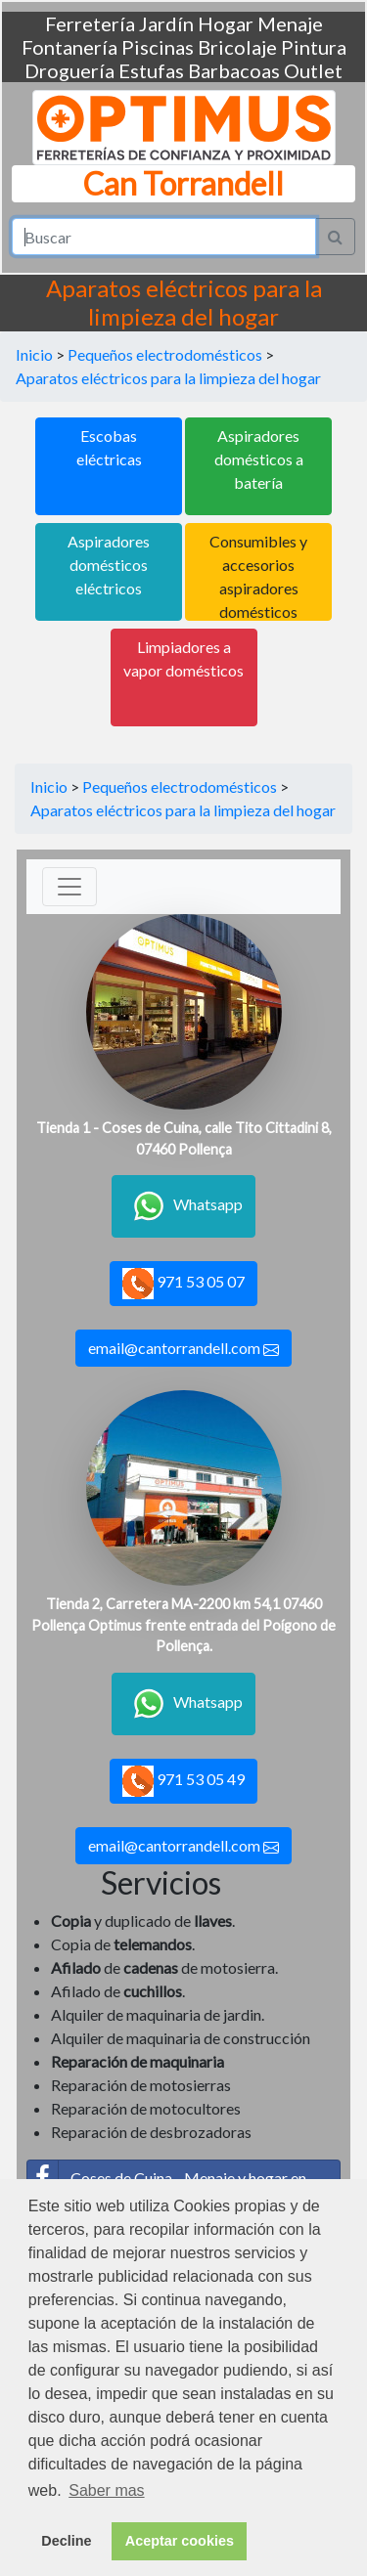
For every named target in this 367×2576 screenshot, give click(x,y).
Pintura (313, 47)
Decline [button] (66, 2541)
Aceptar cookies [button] (179, 2541)
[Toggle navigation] (69, 886)
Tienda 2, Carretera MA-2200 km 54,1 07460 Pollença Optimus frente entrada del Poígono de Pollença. (183, 1624)
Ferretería (90, 23)
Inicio (34, 354)
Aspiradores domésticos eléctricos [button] (109, 564)
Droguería (69, 70)
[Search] (164, 236)
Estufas (151, 70)
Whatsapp (183, 1206)
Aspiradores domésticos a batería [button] (258, 459)
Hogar (225, 23)
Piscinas (157, 47)
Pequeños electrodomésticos (165, 354)
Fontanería (69, 47)
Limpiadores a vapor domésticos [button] (183, 658)
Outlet (313, 70)
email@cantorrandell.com (183, 1348)
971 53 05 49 (183, 1781)
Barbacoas (234, 70)
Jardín (166, 23)
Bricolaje (237, 47)
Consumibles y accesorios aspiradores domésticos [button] (258, 576)
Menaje (290, 23)
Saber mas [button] (106, 2490)
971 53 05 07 (183, 1283)
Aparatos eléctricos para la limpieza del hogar (168, 378)
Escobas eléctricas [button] (109, 447)
